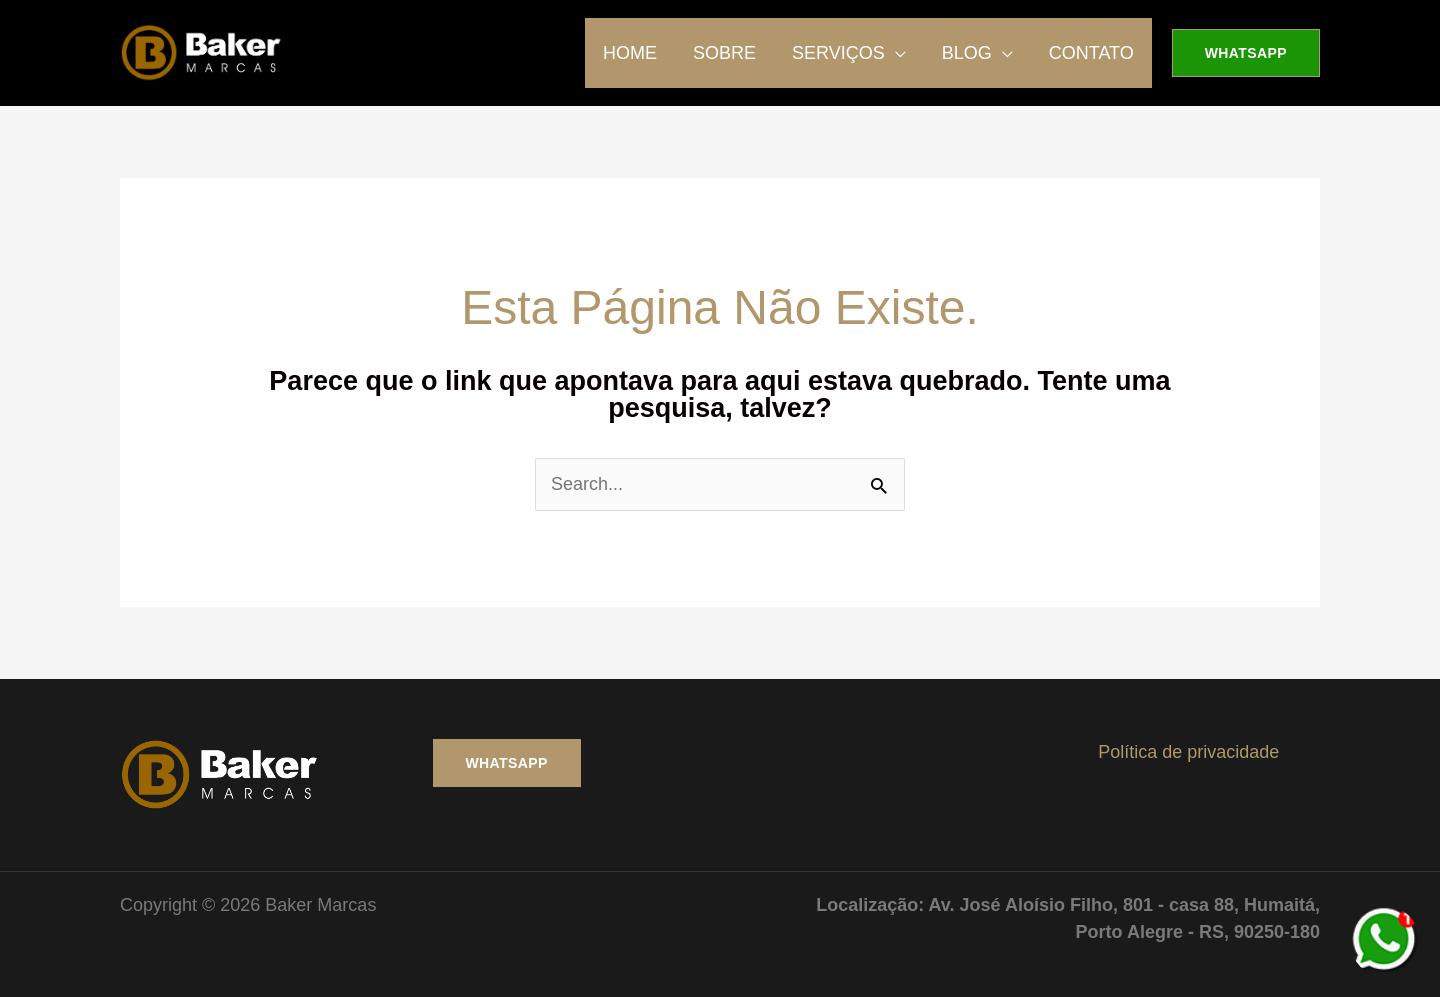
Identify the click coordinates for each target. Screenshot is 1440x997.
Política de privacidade (1188, 752)
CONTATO (1091, 53)
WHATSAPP (507, 763)
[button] (1246, 53)
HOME (630, 53)
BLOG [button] (967, 53)
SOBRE (724, 53)
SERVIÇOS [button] (838, 53)
